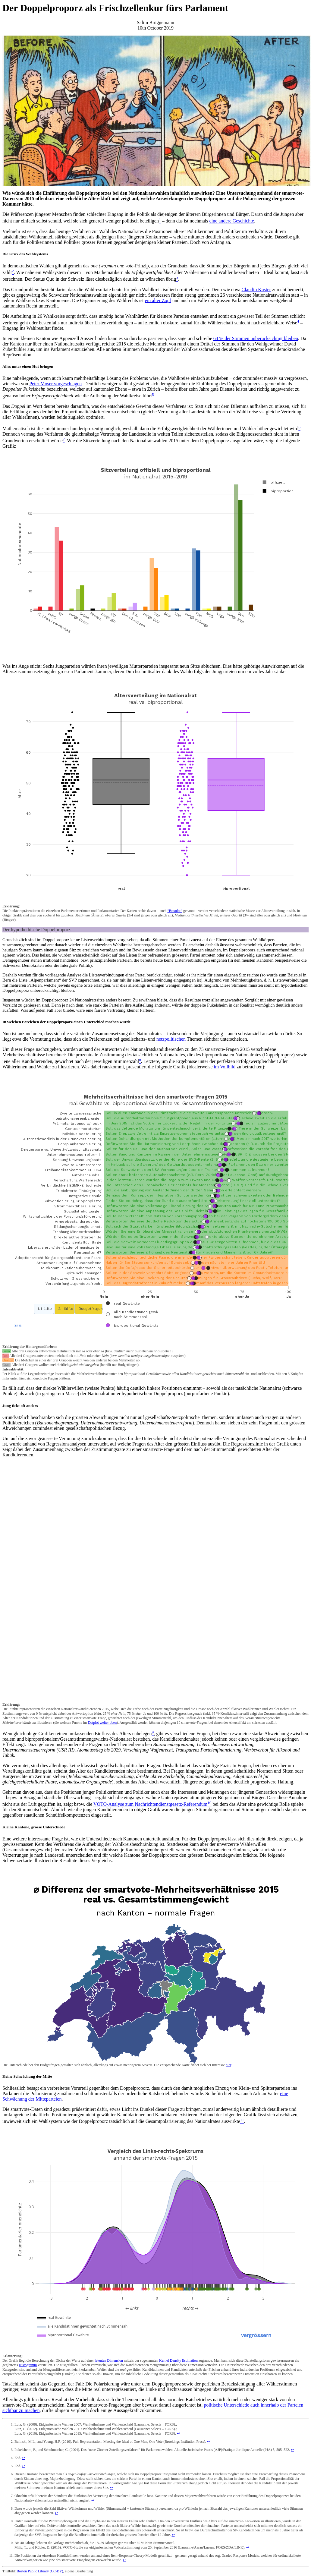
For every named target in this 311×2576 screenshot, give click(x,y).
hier (228, 2065)
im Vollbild (224, 1066)
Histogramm (28, 2365)
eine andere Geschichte (231, 221)
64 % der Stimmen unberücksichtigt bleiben (255, 338)
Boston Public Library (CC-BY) (40, 2571)
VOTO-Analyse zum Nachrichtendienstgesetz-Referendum (150, 1804)
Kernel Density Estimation (178, 2360)
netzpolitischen (171, 1039)
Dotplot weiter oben (102, 1722)
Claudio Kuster (256, 289)
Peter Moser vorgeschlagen (55, 383)
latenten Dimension (109, 2360)
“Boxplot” (174, 911)
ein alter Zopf (158, 300)
